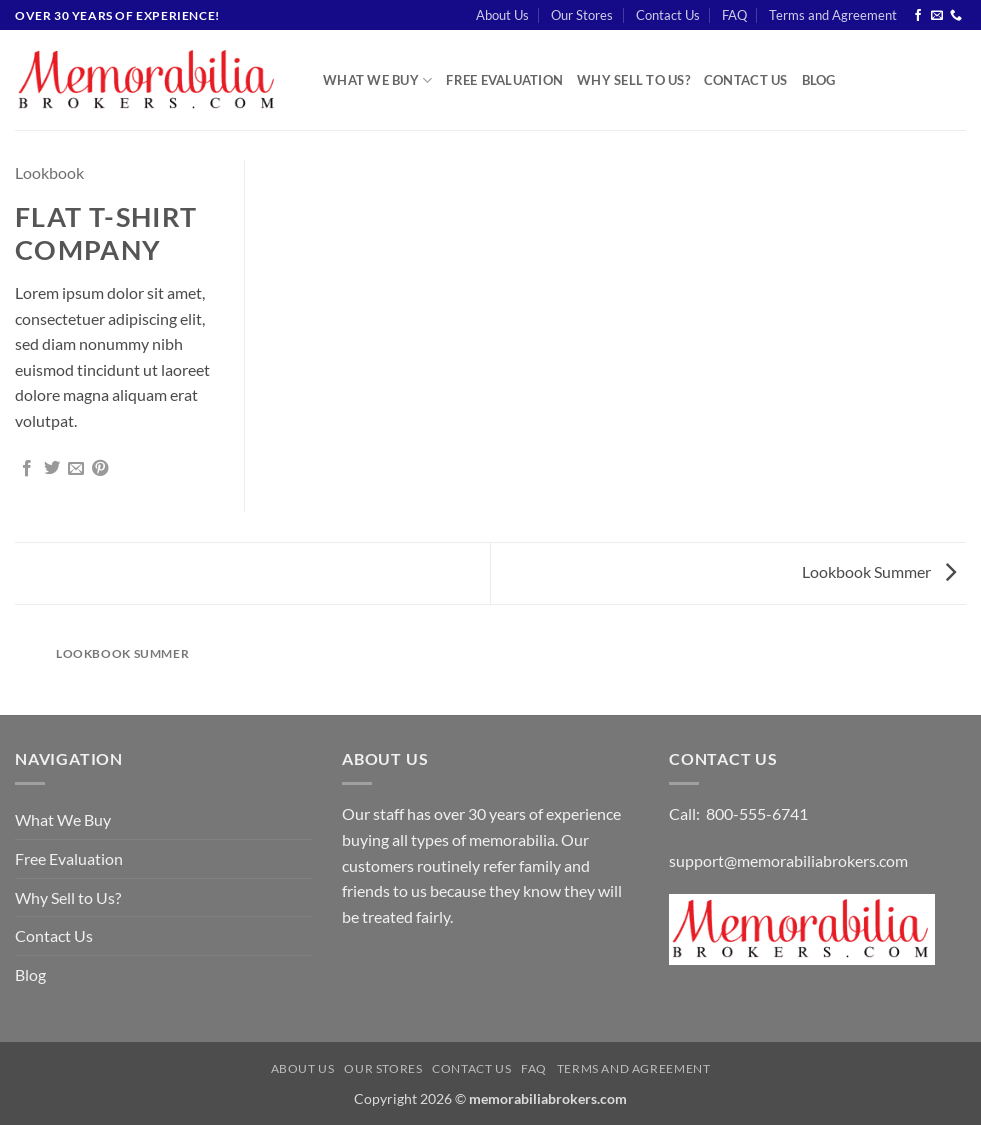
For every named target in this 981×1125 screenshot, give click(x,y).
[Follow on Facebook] (918, 16)
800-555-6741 (757, 813)
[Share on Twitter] (52, 469)
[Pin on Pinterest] (100, 469)
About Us (502, 15)
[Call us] (956, 16)
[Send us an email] (937, 16)
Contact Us (668, 15)
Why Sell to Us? (633, 80)
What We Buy (377, 80)
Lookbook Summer (879, 571)
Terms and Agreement (833, 15)
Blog (819, 80)
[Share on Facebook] (27, 469)
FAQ (734, 15)
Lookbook (49, 172)
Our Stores (582, 15)
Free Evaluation (504, 80)
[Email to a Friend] (76, 469)
